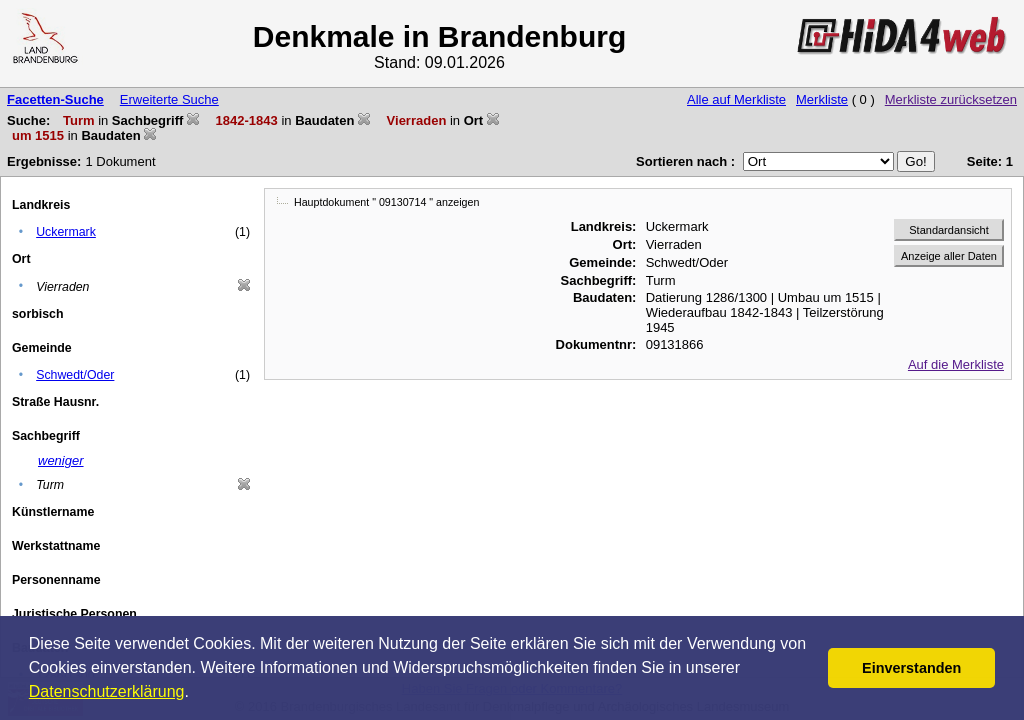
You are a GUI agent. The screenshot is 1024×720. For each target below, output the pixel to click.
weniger (61, 460)
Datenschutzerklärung (107, 691)
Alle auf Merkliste (736, 99)
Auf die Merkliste (956, 364)
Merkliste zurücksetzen (951, 99)
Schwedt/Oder (75, 375)
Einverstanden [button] (911, 668)
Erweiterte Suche (169, 99)
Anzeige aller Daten (949, 256)
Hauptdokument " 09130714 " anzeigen (386, 202)
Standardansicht (949, 230)
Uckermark (66, 232)
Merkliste (822, 99)
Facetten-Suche (55, 99)
